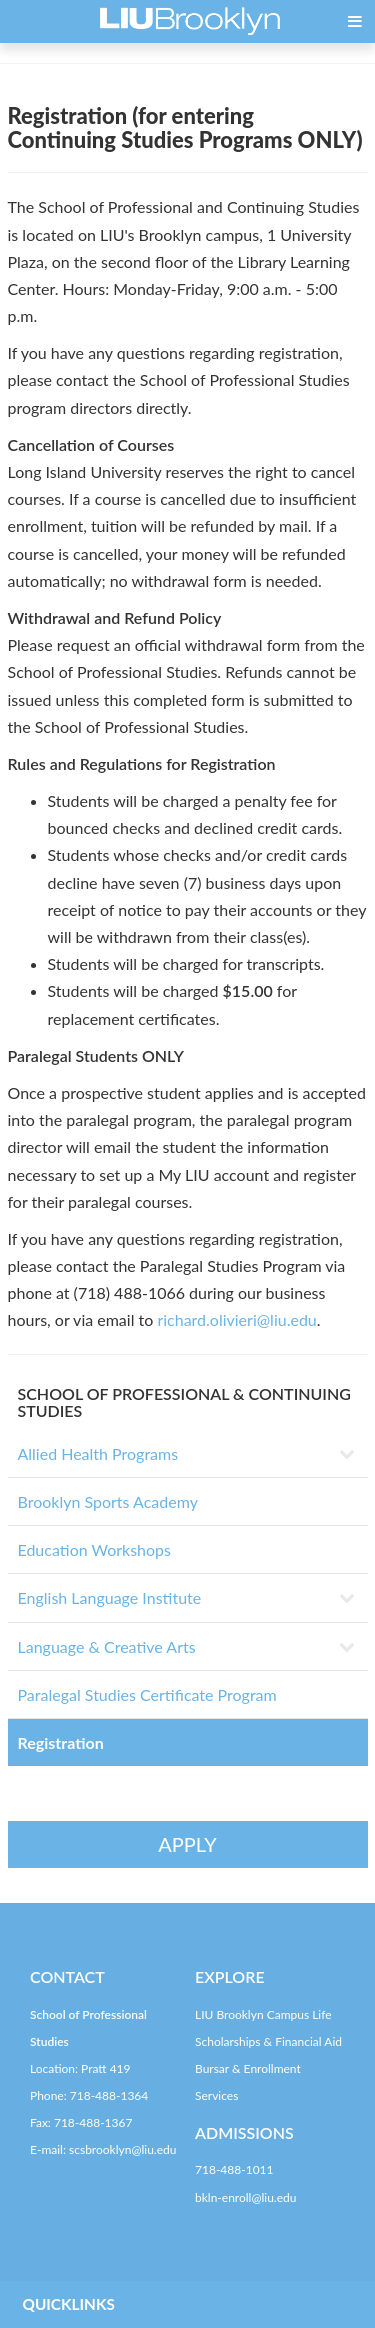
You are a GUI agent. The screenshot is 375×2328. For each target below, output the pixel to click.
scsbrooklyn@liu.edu (122, 2149)
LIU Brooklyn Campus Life (263, 2014)
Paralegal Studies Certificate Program (147, 1694)
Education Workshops (95, 1549)
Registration (61, 1742)
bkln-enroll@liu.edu (245, 2197)
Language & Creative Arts (107, 1646)
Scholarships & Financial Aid (268, 2041)
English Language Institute (110, 1597)
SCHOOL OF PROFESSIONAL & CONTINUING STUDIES (184, 1402)
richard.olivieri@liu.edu (236, 1319)
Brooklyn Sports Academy (108, 1501)
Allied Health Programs (98, 1453)
